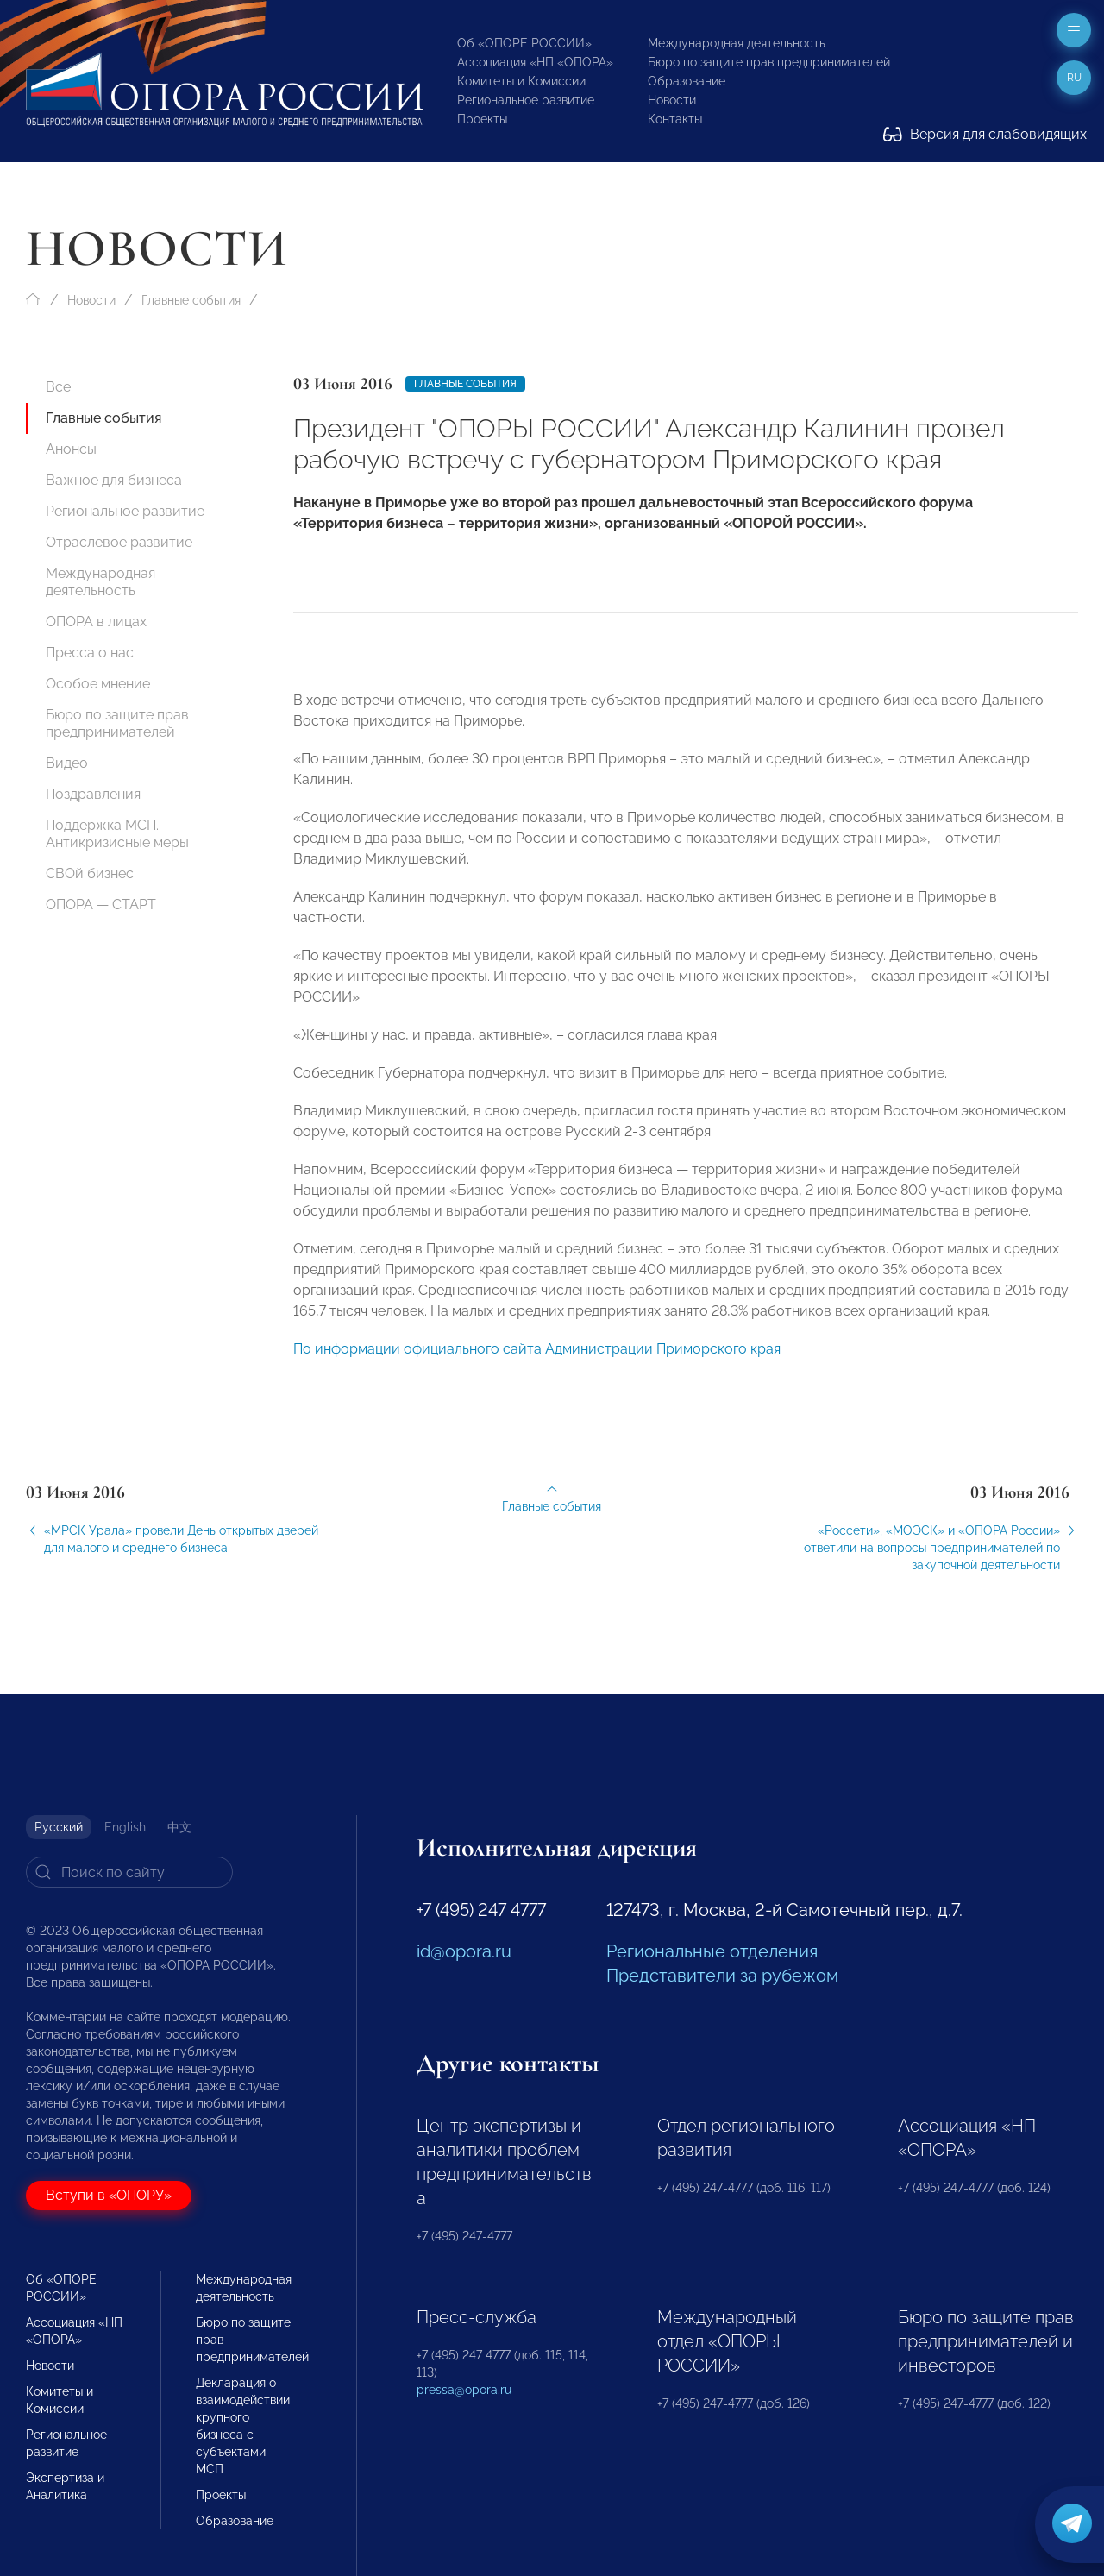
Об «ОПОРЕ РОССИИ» (524, 43)
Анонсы (71, 449)
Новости (672, 100)
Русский (58, 1827)
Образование (686, 81)
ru (1074, 78)
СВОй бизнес (90, 873)
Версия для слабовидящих (985, 134)
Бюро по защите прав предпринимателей (769, 62)
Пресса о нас (90, 652)
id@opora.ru (464, 1951)
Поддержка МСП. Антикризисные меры (117, 834)
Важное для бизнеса (114, 480)
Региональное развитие (525, 100)
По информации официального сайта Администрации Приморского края (537, 1362)
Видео (67, 763)
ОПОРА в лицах (96, 621)
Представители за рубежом (722, 1975)
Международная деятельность (736, 43)
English (125, 1827)
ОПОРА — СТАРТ (101, 904)
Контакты (675, 119)
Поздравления (93, 794)
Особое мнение (98, 683)
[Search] (129, 1872)
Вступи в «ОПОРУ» (109, 2195)
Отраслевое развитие (119, 542)
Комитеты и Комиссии (521, 81)
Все (58, 387)
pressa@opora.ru (464, 2390)
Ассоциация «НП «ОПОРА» (535, 62)
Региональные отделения (712, 1951)
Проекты (482, 119)
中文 (179, 1827)
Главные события (191, 300)
